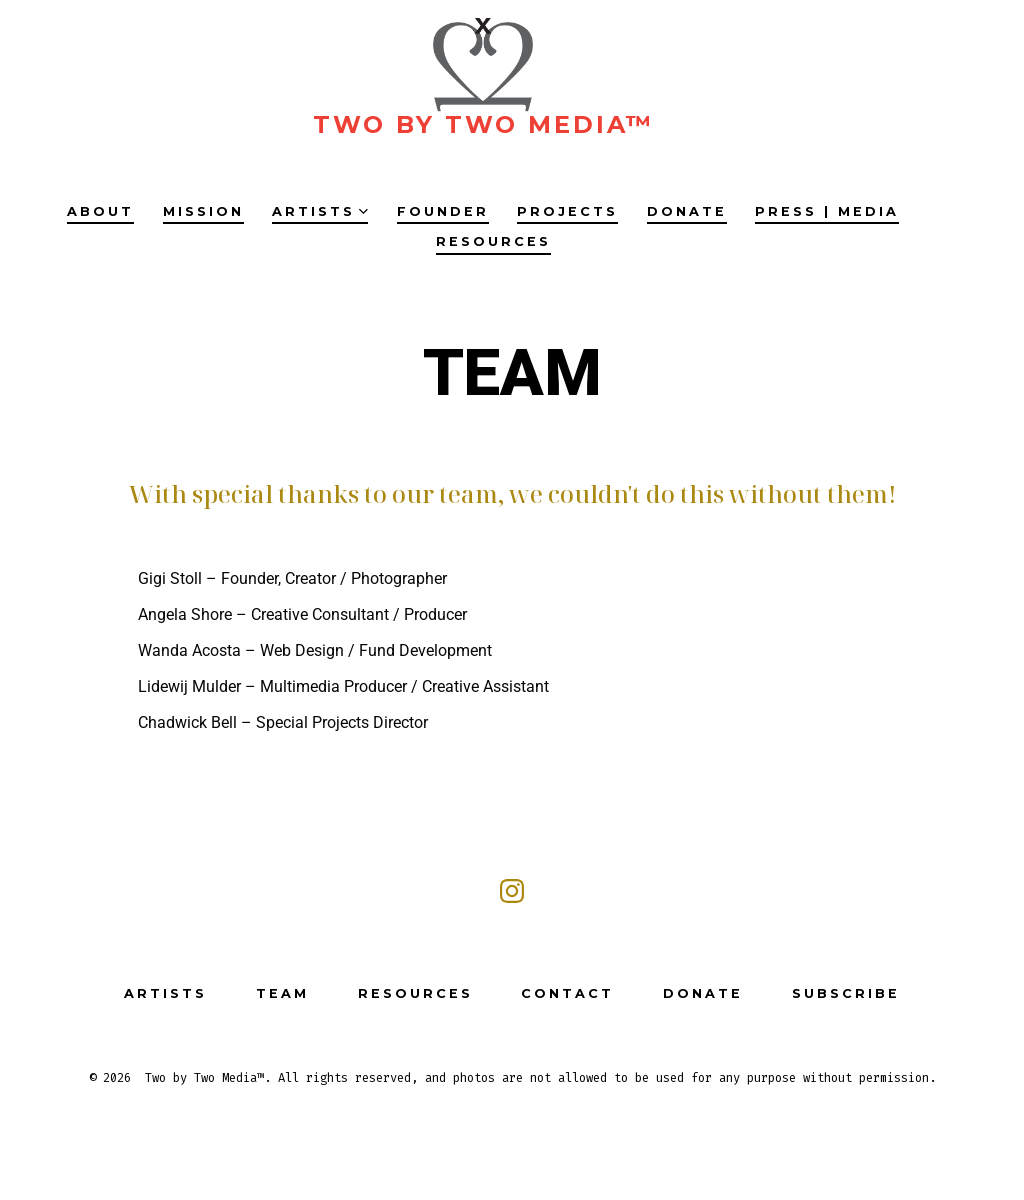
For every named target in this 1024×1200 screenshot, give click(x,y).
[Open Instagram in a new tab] (512, 891)
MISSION (203, 211)
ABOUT (100, 211)
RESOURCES (493, 241)
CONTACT (567, 993)
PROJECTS (567, 211)
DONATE (687, 211)
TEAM (282, 993)
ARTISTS (320, 211)
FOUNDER (443, 211)
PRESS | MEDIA (827, 211)
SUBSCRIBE (846, 993)
